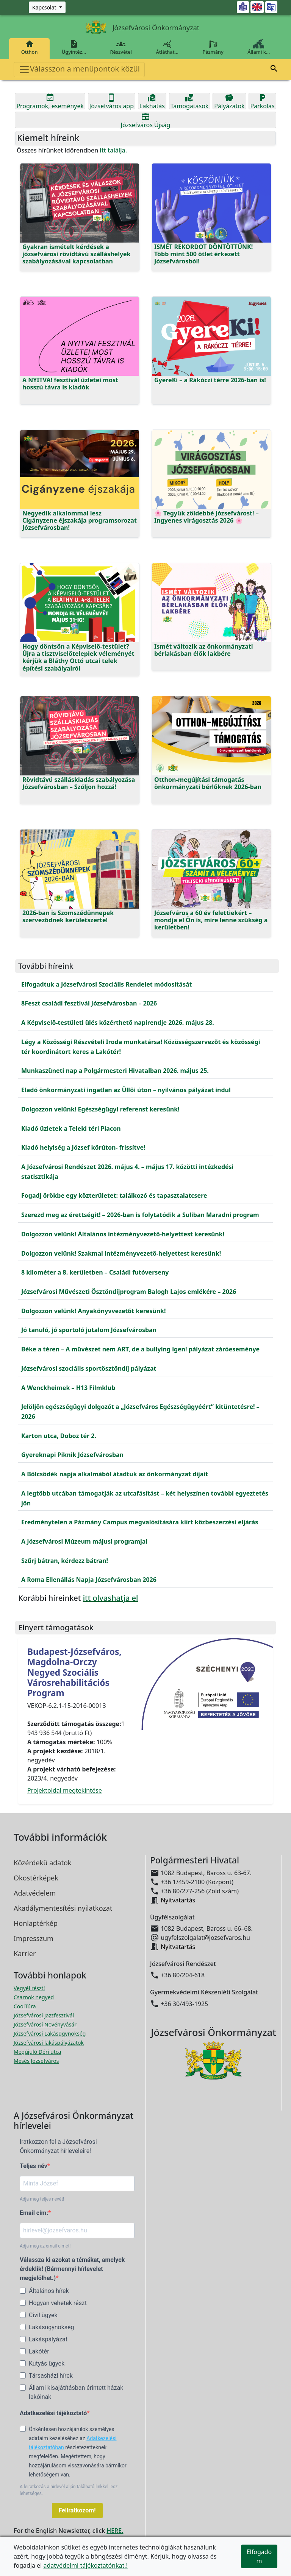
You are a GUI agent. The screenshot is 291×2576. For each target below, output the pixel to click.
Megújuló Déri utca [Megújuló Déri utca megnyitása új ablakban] (37, 2051)
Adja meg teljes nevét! (42, 2199)
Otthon (29, 47)
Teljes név (33, 2166)
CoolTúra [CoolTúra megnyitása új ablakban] (25, 2006)
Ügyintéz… (74, 47)
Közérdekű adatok (42, 1862)
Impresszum (33, 1938)
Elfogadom (259, 2556)
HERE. (114, 2530)
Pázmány (213, 47)
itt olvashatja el (110, 1598)
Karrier (25, 1953)
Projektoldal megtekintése (64, 1790)
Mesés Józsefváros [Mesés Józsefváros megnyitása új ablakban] (36, 2060)
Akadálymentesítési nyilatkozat (63, 1908)
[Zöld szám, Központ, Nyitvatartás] (47, 7)
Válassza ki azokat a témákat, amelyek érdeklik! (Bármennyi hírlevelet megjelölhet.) (72, 2269)
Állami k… (259, 47)
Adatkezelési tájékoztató (53, 2413)
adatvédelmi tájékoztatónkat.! (85, 2565)
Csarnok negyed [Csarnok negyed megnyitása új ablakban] (34, 1997)
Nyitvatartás (178, 1900)
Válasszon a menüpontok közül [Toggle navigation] (79, 69)
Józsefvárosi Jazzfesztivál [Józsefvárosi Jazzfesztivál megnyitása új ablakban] (44, 2015)
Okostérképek (36, 1877)
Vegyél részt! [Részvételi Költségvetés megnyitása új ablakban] (29, 1988)
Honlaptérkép (36, 1923)
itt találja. (113, 150)
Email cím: (34, 2212)
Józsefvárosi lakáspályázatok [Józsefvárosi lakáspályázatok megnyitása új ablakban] (49, 2042)
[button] (274, 70)
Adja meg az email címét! (45, 2246)
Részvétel (121, 47)
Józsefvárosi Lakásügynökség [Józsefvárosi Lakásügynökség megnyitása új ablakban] (50, 2033)
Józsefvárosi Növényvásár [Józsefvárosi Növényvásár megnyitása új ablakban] (45, 2024)
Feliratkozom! (77, 2510)
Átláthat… (167, 47)
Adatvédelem (35, 1892)
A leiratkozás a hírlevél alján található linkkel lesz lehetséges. (68, 2490)
